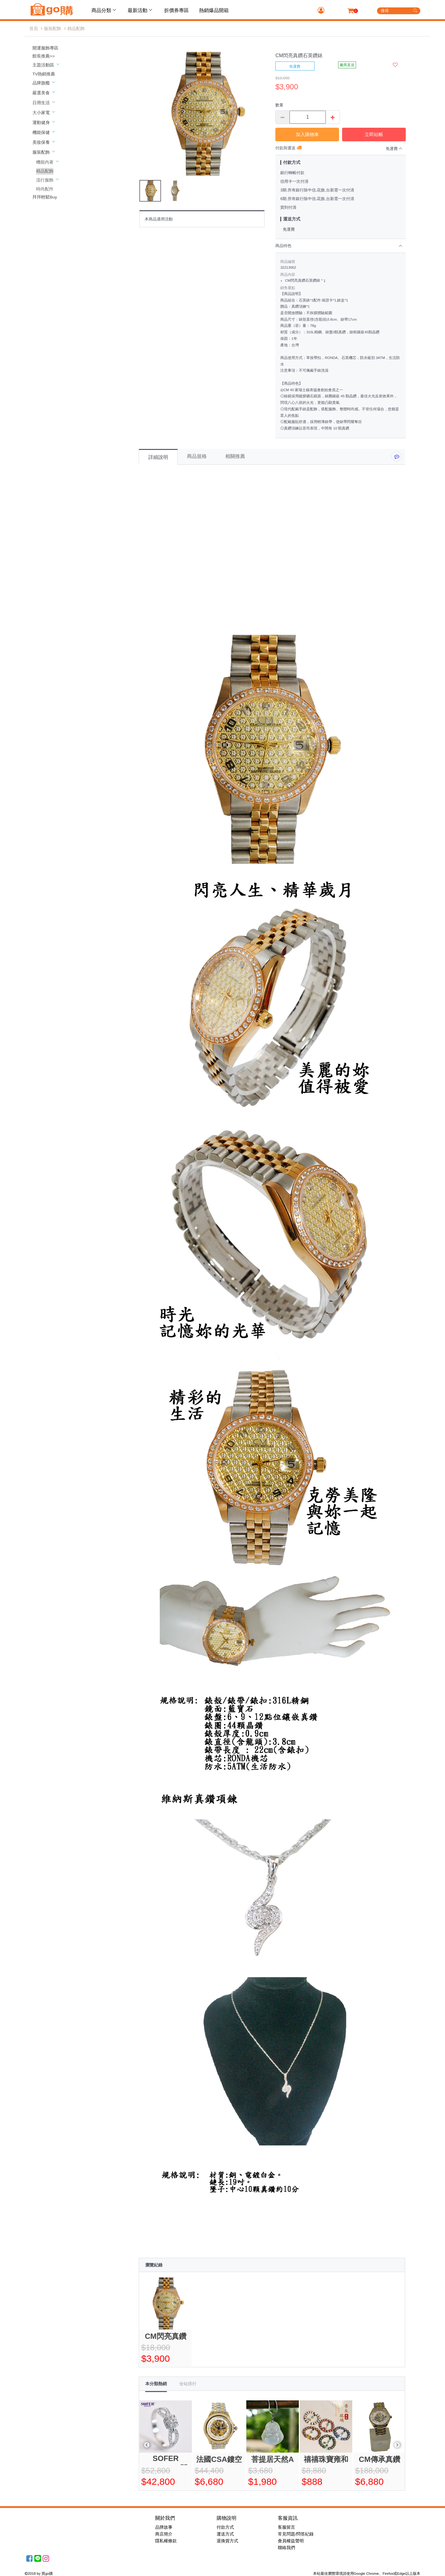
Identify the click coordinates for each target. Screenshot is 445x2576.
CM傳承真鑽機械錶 (379, 2460)
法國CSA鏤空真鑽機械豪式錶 (219, 2460)
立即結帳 (374, 134)
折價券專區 (176, 10)
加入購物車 (307, 134)
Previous (147, 2445)
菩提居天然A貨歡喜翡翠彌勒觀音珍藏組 (272, 2460)
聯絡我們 (286, 2547)
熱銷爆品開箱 (214, 10)
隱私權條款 (166, 2541)
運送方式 (225, 2534)
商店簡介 (163, 2534)
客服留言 (286, 2527)
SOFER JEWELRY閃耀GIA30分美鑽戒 (166, 2459)
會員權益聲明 (291, 2541)
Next (397, 2445)
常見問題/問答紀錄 (296, 2534)
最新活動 (141, 10)
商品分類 (104, 10)
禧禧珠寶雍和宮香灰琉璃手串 (326, 2460)
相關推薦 (235, 456)
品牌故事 (163, 2527)
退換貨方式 (227, 2541)
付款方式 (225, 2527)
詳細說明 (158, 457)
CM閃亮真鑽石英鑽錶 (165, 2337)
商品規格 (197, 456)
